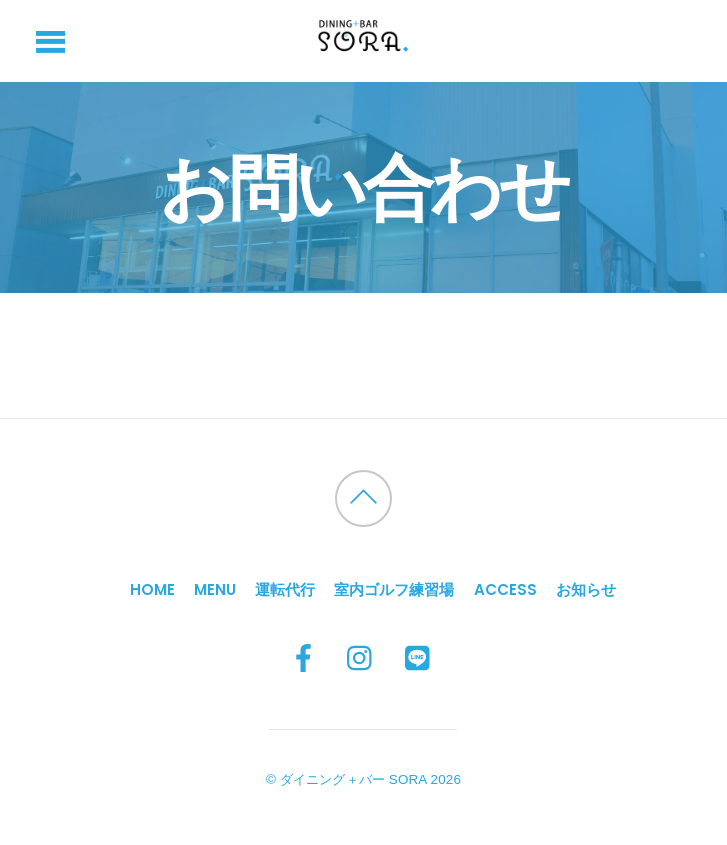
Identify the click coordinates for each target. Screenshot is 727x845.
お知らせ (586, 589)
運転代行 (285, 589)
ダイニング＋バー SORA (353, 779)
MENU (215, 589)
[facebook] (303, 658)
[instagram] (361, 658)
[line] (419, 658)
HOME (152, 589)
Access (505, 589)
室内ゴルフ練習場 (394, 589)
